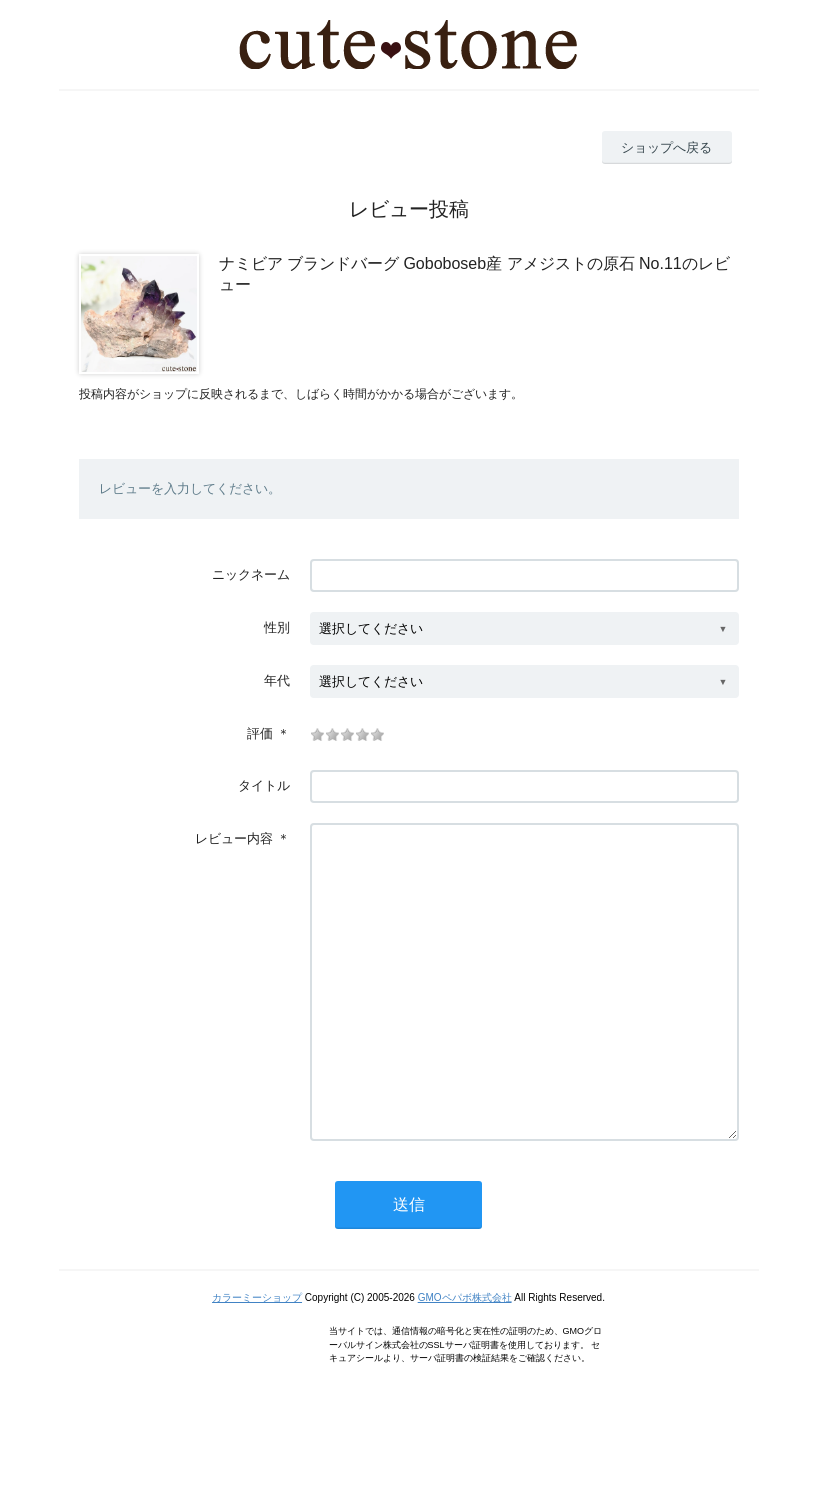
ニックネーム (251, 574)
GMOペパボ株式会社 (465, 1357)
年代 (277, 680)
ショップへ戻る (666, 147)
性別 (277, 627)
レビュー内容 (234, 838)
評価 (260, 733)
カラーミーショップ (257, 1357)
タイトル (264, 785)
